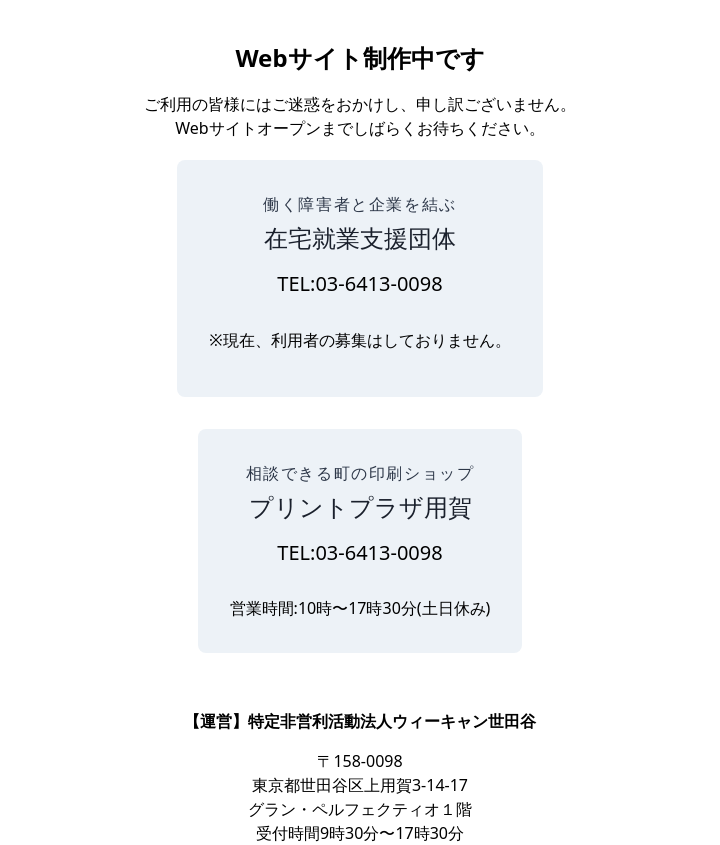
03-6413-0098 (378, 283)
